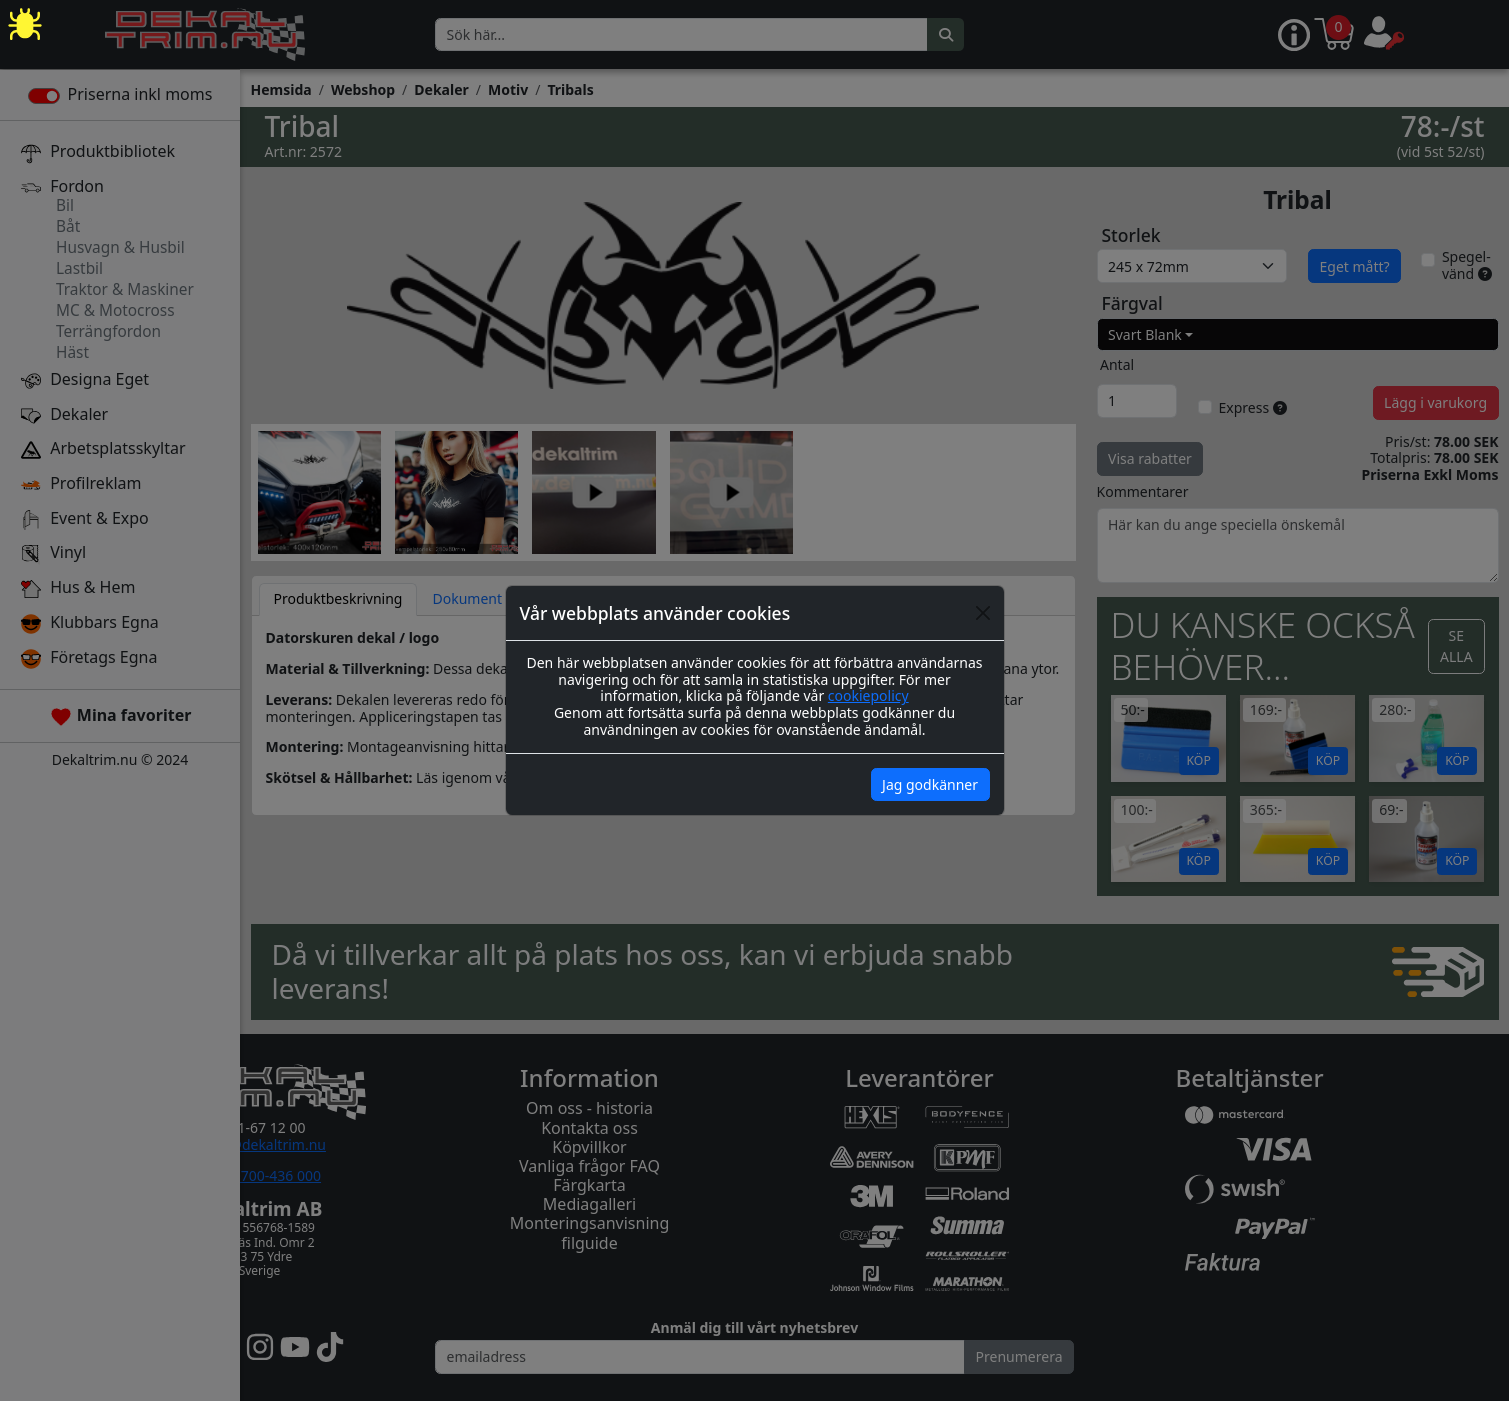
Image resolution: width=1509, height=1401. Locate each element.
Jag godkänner (930, 784)
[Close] (983, 613)
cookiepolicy (868, 695)
